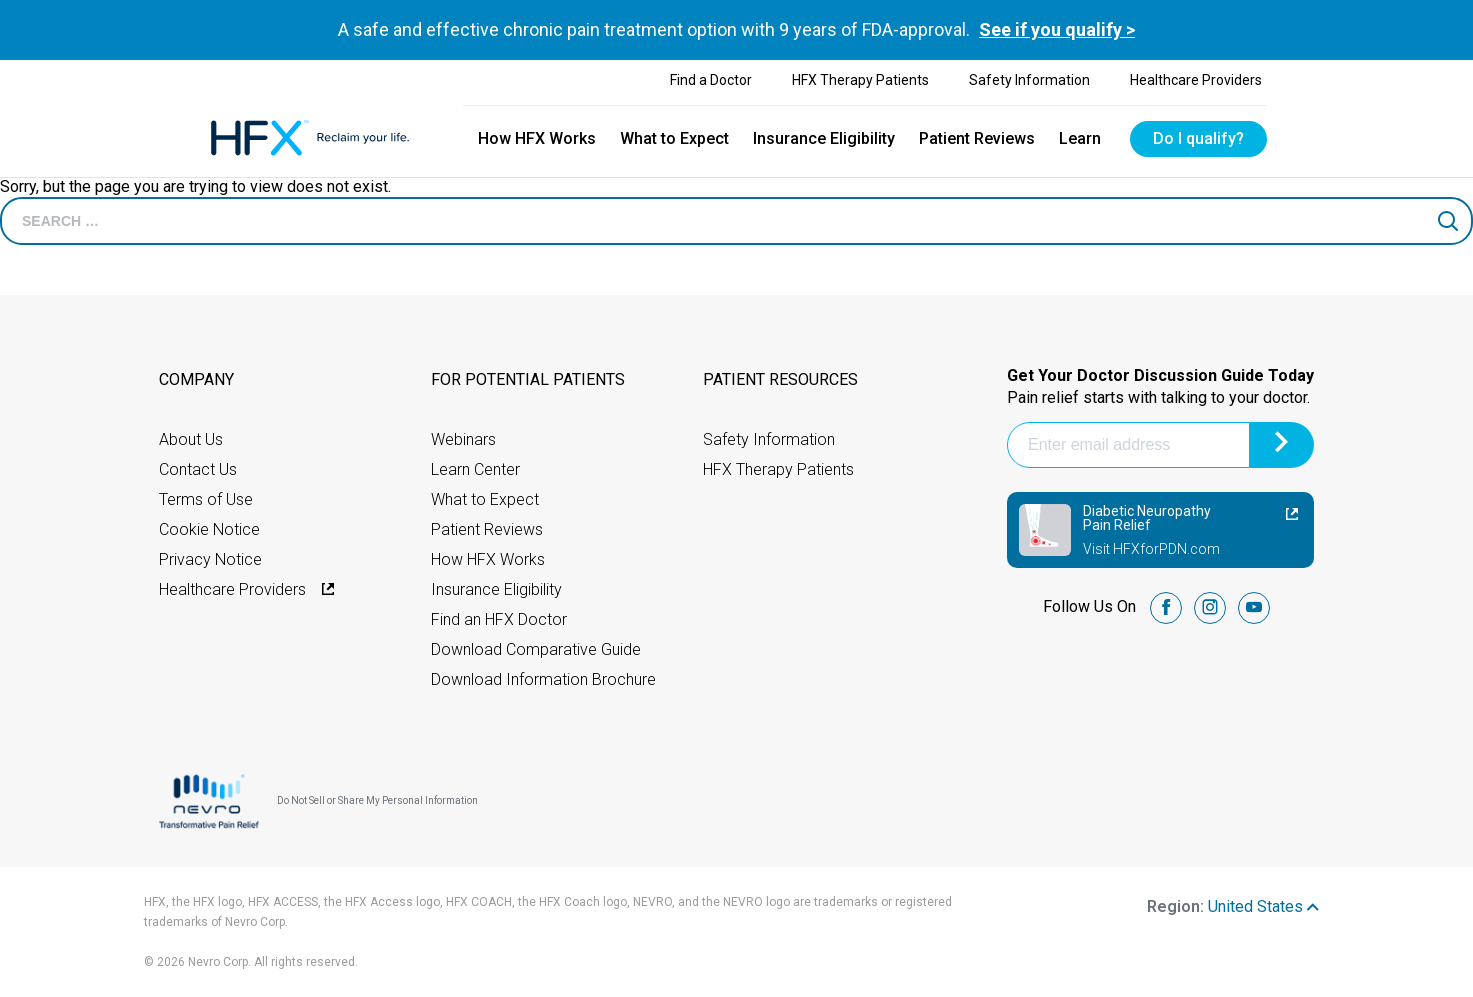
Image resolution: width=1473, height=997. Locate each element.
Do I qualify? (1198, 138)
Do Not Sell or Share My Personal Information (377, 800)
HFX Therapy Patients (860, 80)
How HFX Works (537, 138)
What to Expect (674, 138)
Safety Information (1029, 80)
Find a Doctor (711, 80)
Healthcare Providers (1196, 80)
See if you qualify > (1057, 29)
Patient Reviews (977, 138)
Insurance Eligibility (824, 138)
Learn (1080, 138)
